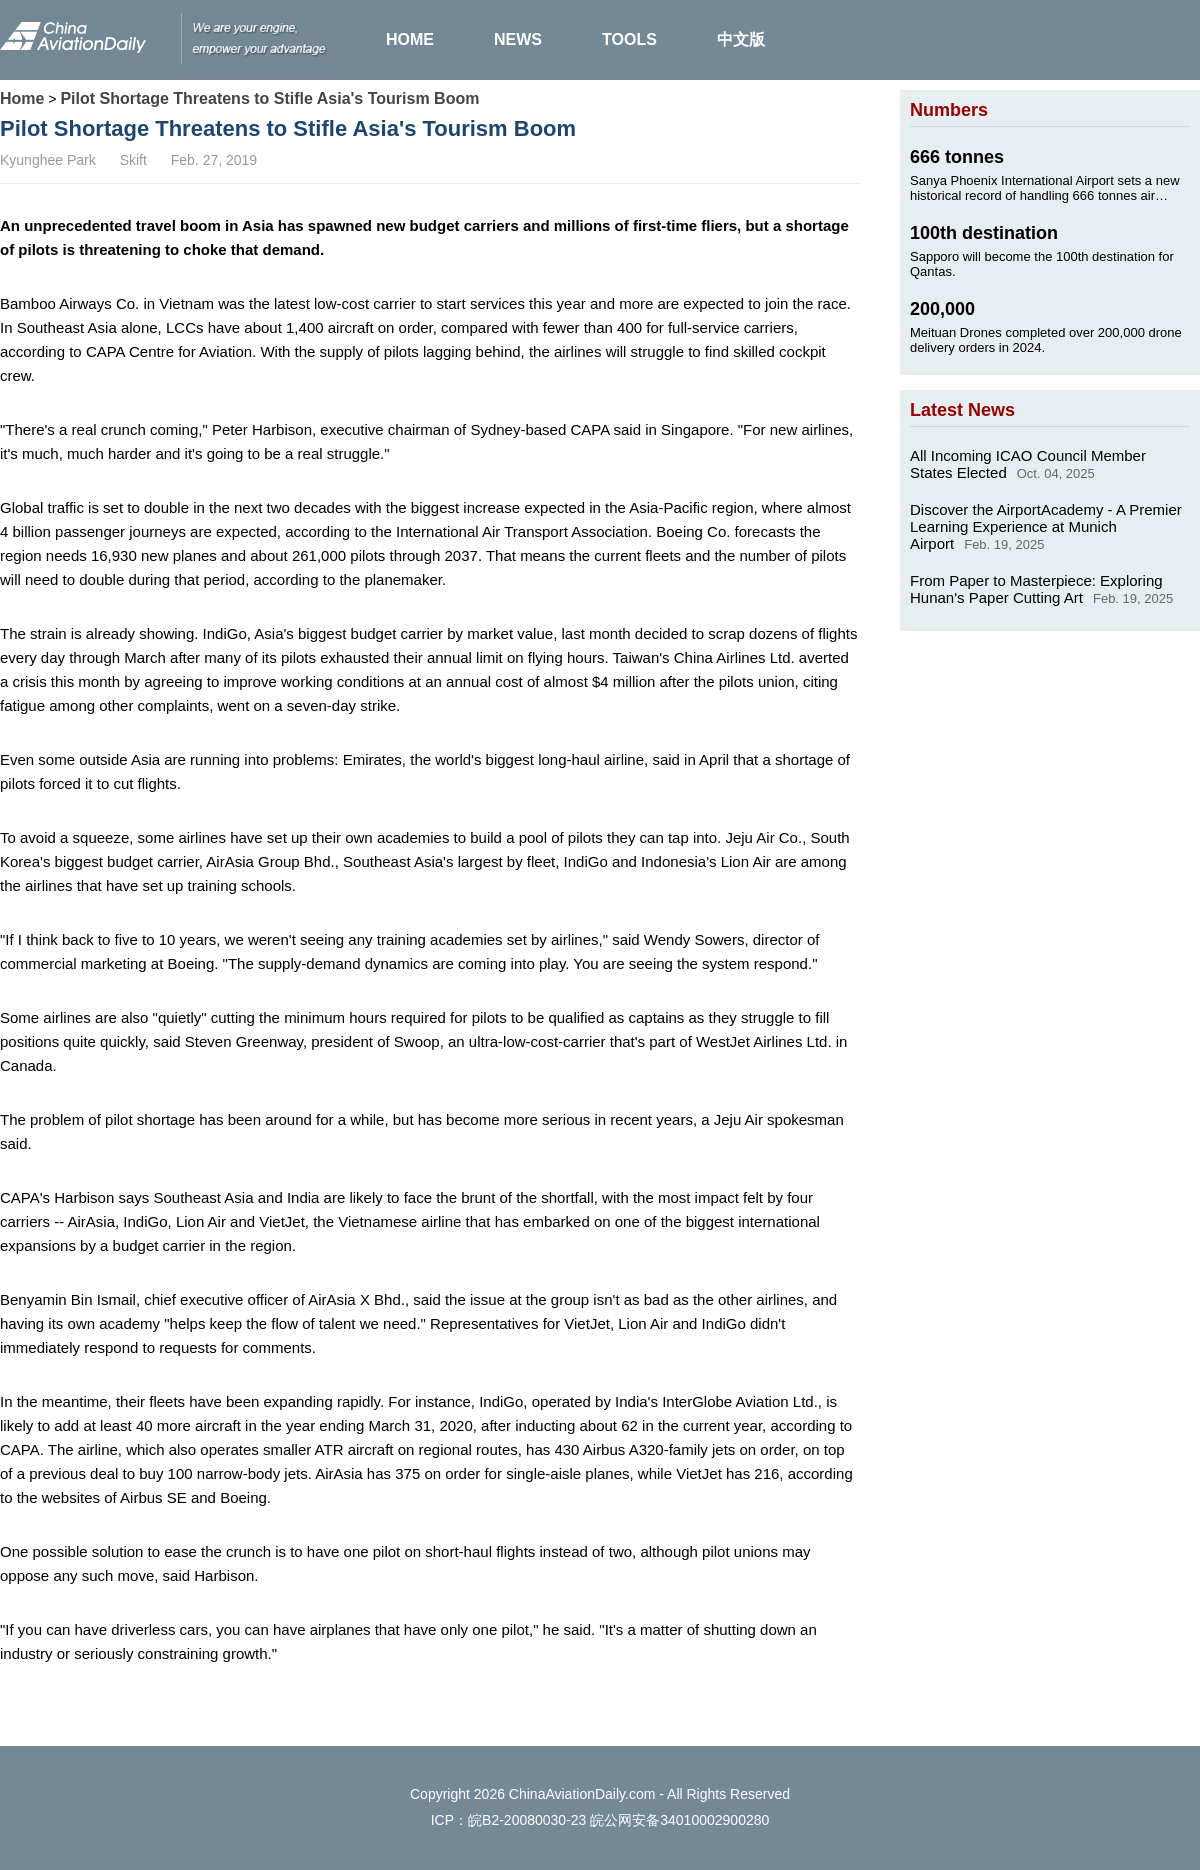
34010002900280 (714, 1820)
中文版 (741, 39)
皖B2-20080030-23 (527, 1820)
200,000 (942, 309)
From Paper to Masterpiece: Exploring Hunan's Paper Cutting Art (1036, 589)
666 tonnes (957, 157)
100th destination (984, 233)
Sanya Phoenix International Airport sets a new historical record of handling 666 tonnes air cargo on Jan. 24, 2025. (1045, 188)
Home (22, 98)
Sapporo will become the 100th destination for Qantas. (1042, 264)
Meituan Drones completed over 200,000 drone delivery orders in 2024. (1046, 340)
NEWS (518, 39)
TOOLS (629, 39)
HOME (410, 39)
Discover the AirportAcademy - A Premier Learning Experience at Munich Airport (1046, 526)
